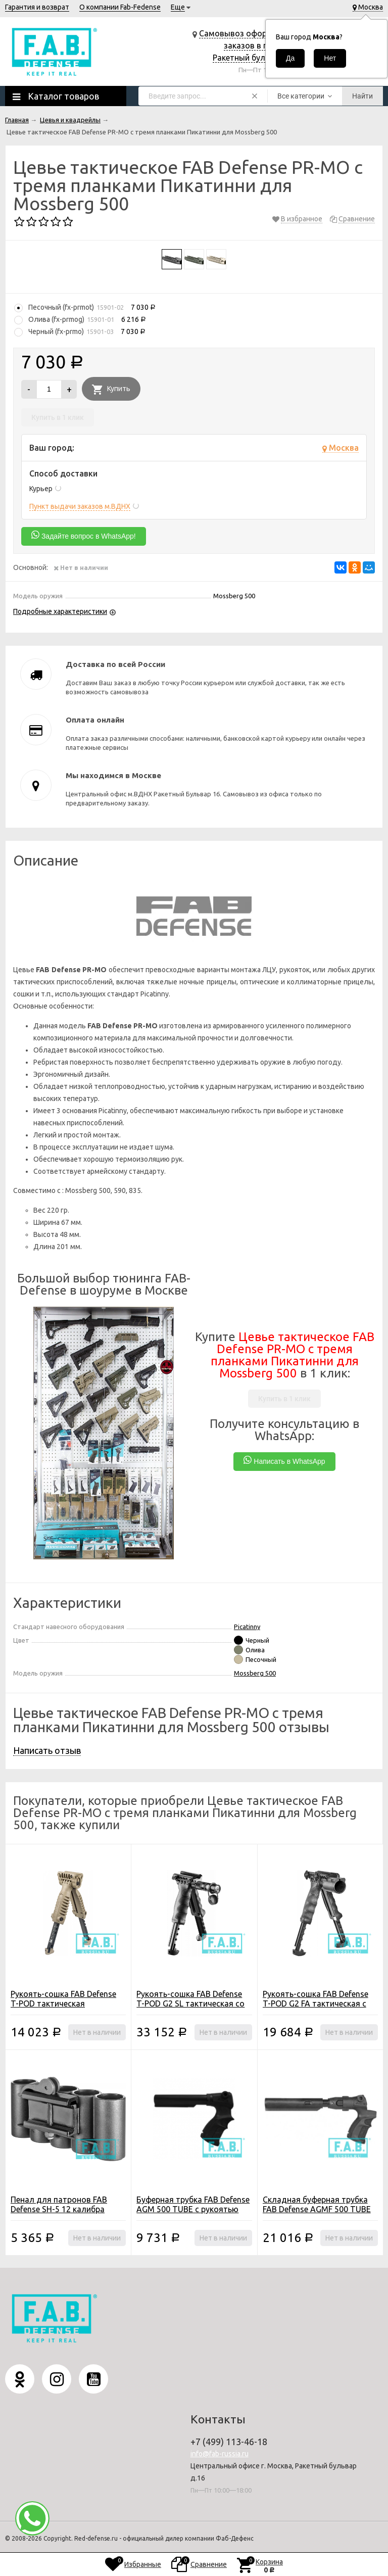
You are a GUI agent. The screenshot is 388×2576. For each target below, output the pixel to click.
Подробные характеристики (60, 611)
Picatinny (247, 1626)
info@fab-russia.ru (219, 2454)
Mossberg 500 (255, 1673)
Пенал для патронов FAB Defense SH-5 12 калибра (59, 2204)
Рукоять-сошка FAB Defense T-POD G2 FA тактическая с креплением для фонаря (315, 2003)
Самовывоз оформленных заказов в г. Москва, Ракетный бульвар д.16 (250, 45)
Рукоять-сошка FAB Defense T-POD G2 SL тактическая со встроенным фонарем (190, 2003)
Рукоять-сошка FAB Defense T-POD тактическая (63, 1998)
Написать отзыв (47, 1750)
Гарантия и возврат (37, 7)
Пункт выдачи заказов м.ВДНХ (79, 506)
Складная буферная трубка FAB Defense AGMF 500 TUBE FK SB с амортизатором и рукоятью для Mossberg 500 (317, 2214)
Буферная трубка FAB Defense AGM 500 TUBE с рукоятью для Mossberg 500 (193, 2209)
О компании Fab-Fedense (120, 7)
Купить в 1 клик (57, 417)
